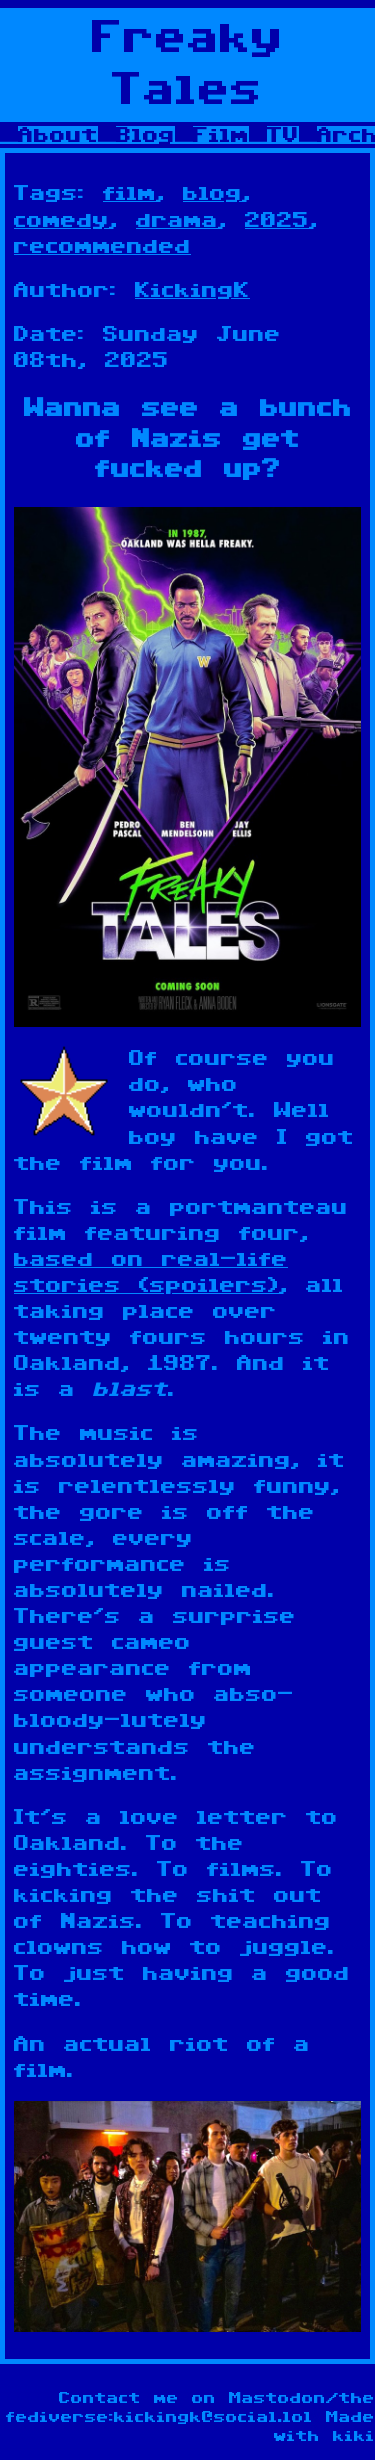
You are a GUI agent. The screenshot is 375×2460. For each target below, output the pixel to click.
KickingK (192, 290)
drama (177, 220)
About (58, 135)
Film (221, 135)
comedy (61, 220)
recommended (102, 246)
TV (283, 135)
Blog (145, 135)
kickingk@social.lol (213, 2417)
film (129, 193)
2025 (277, 220)
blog (212, 193)
